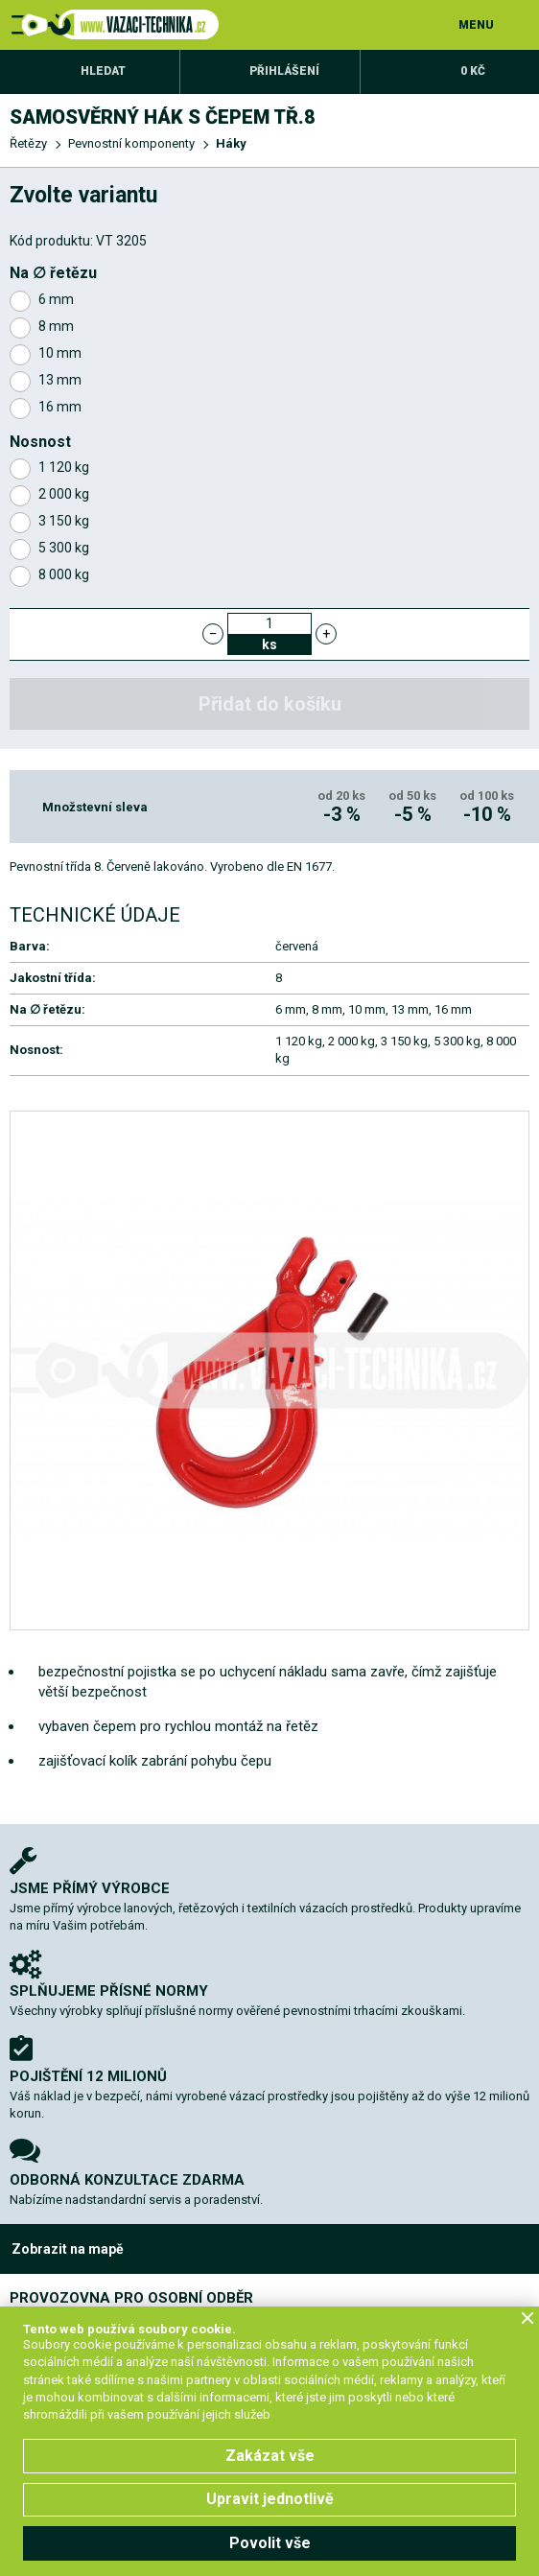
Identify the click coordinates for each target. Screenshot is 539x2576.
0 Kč (472, 71)
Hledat (103, 71)
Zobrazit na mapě (68, 2249)
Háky (231, 143)
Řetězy (28, 143)
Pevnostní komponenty (131, 143)
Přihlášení (284, 71)
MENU (476, 25)
